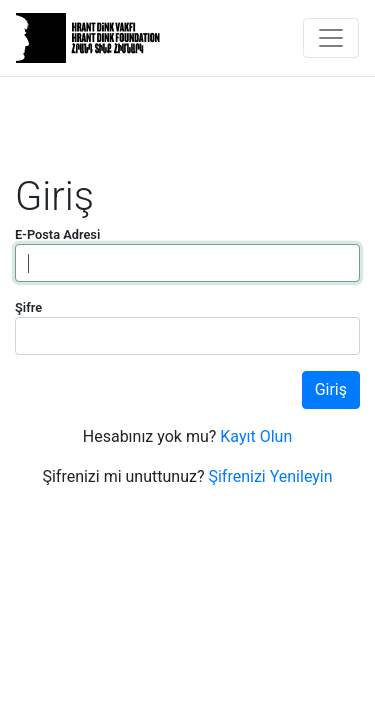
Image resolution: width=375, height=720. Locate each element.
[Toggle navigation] (331, 38)
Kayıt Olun (256, 436)
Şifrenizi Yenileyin (270, 476)
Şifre (28, 307)
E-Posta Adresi (57, 234)
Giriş (331, 389)
